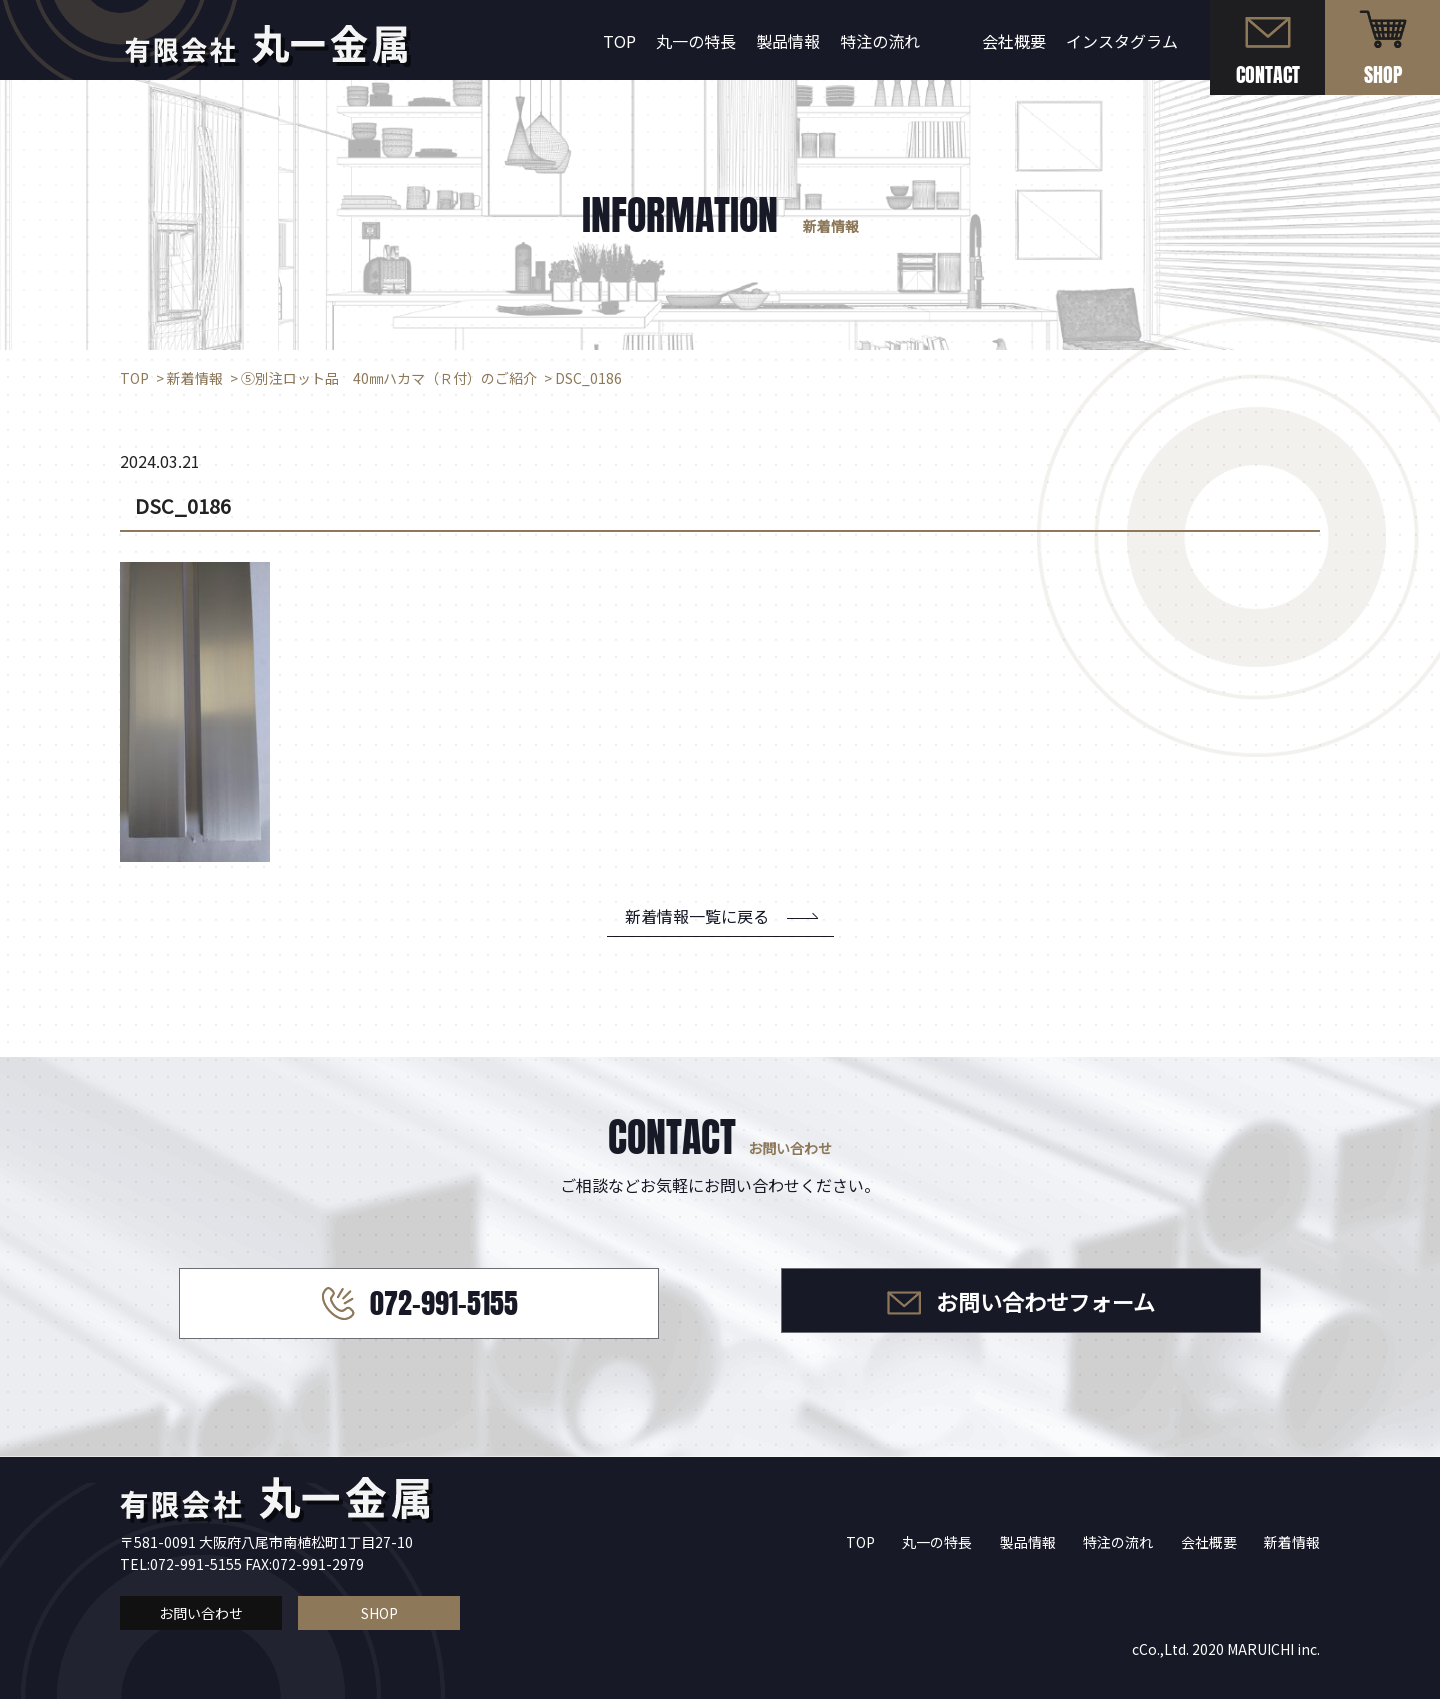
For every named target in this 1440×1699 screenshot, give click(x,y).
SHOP (379, 1613)
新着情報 (1292, 1542)
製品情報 (788, 41)
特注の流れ (880, 41)
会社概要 (1014, 41)
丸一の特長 (696, 41)
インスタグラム (1122, 41)
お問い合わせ (201, 1613)
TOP (619, 41)
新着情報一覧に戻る (697, 916)
